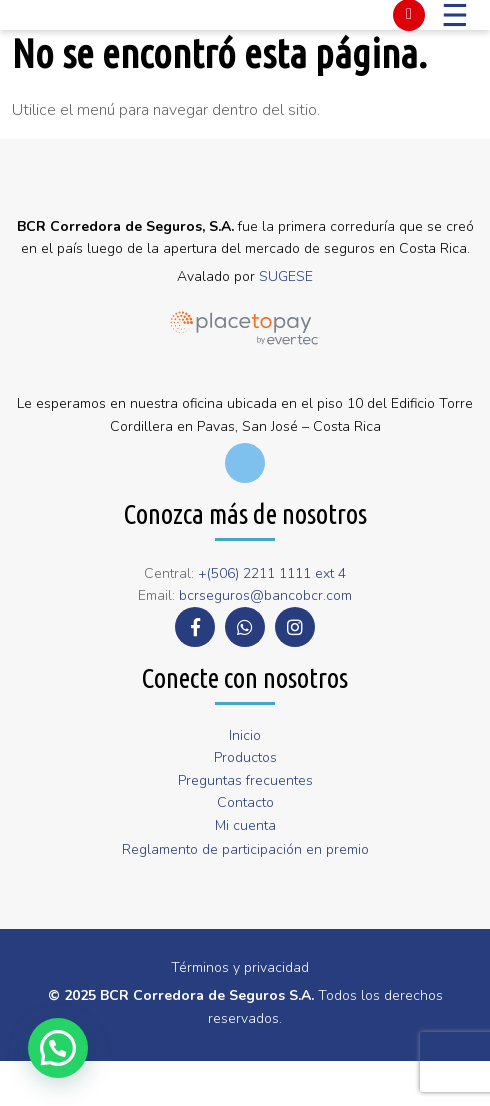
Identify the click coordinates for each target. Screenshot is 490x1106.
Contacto (245, 802)
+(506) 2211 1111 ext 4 (272, 573)
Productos (245, 757)
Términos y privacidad (240, 967)
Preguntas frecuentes (245, 780)
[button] (58, 1048)
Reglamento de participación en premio (245, 849)
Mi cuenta (245, 825)
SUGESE (286, 276)
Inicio (245, 735)
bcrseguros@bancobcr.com (265, 595)
